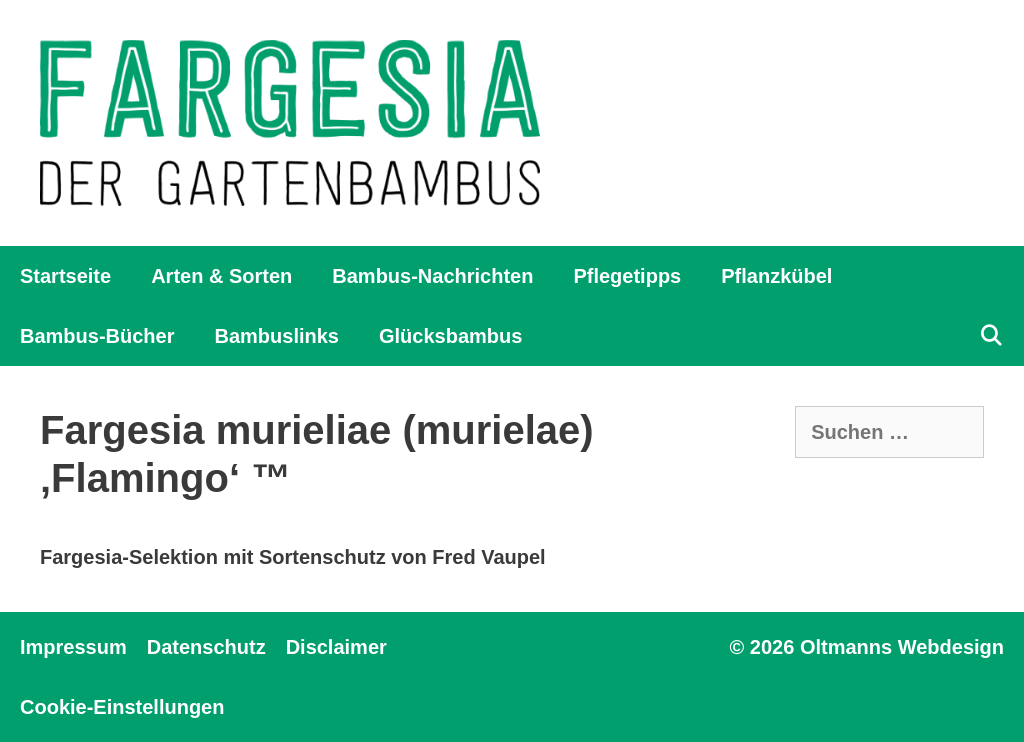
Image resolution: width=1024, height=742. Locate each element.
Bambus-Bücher (97, 336)
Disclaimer (336, 647)
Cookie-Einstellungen (122, 707)
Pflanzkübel (776, 276)
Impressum (73, 647)
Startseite (65, 276)
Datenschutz (206, 647)
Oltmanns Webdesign (902, 647)
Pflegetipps (627, 276)
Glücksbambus (450, 336)
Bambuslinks (276, 336)
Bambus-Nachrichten (432, 276)
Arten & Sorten (221, 276)
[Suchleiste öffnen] (991, 336)
